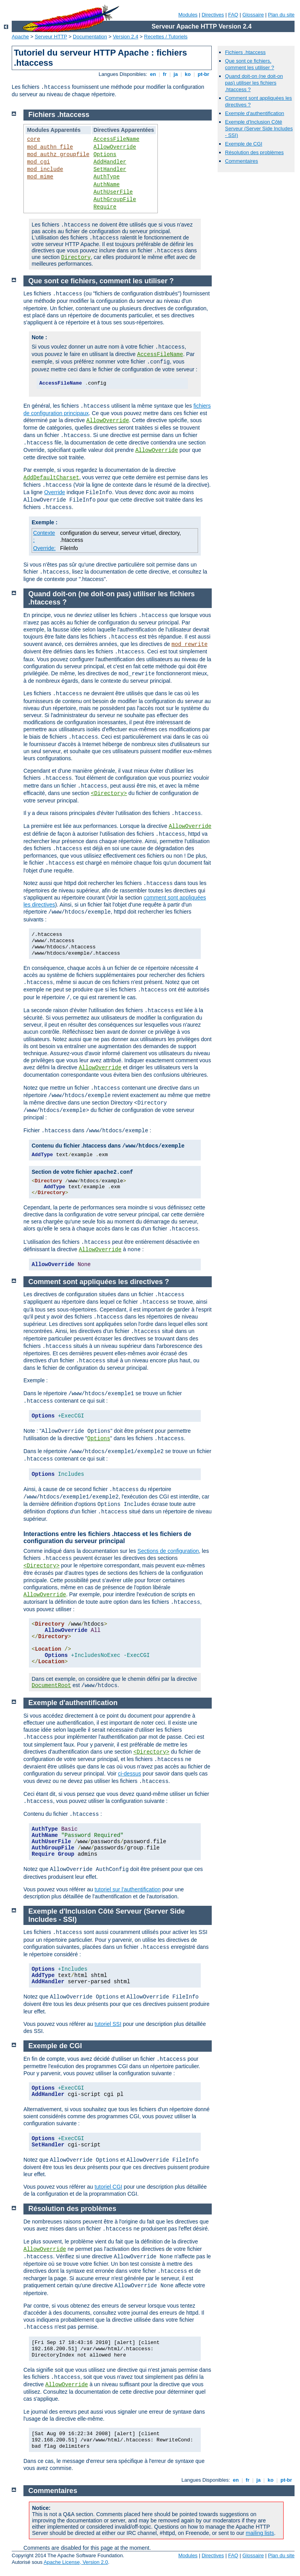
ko (187, 74)
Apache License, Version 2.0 (76, 2562)
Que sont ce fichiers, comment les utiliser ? (249, 64)
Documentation (90, 37)
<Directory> (109, 793)
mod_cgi (38, 162)
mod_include (45, 169)
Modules (187, 15)
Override (54, 492)
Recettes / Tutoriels (166, 37)
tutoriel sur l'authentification (128, 1889)
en (152, 74)
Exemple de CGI (243, 144)
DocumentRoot (51, 1685)
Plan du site (281, 15)
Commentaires (241, 161)
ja (175, 74)
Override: (44, 548)
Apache (20, 37)
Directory (76, 257)
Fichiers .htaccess (245, 52)
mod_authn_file (50, 147)
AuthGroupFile (114, 199)
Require (104, 207)
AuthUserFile (113, 192)
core (33, 139)
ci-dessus (129, 1773)
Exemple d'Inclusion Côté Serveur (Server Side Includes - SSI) (259, 128)
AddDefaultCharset (51, 478)
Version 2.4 (125, 37)
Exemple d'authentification (254, 113)
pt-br (203, 74)
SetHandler (109, 169)
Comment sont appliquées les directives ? (99, 1282)
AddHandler (109, 162)
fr (164, 74)
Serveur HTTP (51, 37)
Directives (213, 15)
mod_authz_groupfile (58, 154)
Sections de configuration (168, 1551)
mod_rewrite (189, 644)
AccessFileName (116, 139)
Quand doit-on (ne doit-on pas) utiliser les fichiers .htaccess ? (254, 82)
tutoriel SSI (108, 2024)
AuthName (106, 185)
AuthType (106, 177)
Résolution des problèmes (254, 152)
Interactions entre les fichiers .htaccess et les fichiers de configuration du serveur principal (107, 1537)
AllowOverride (114, 147)
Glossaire (253, 15)
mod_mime (40, 177)
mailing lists (260, 2533)
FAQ (233, 15)
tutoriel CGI (108, 2187)
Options (104, 154)
